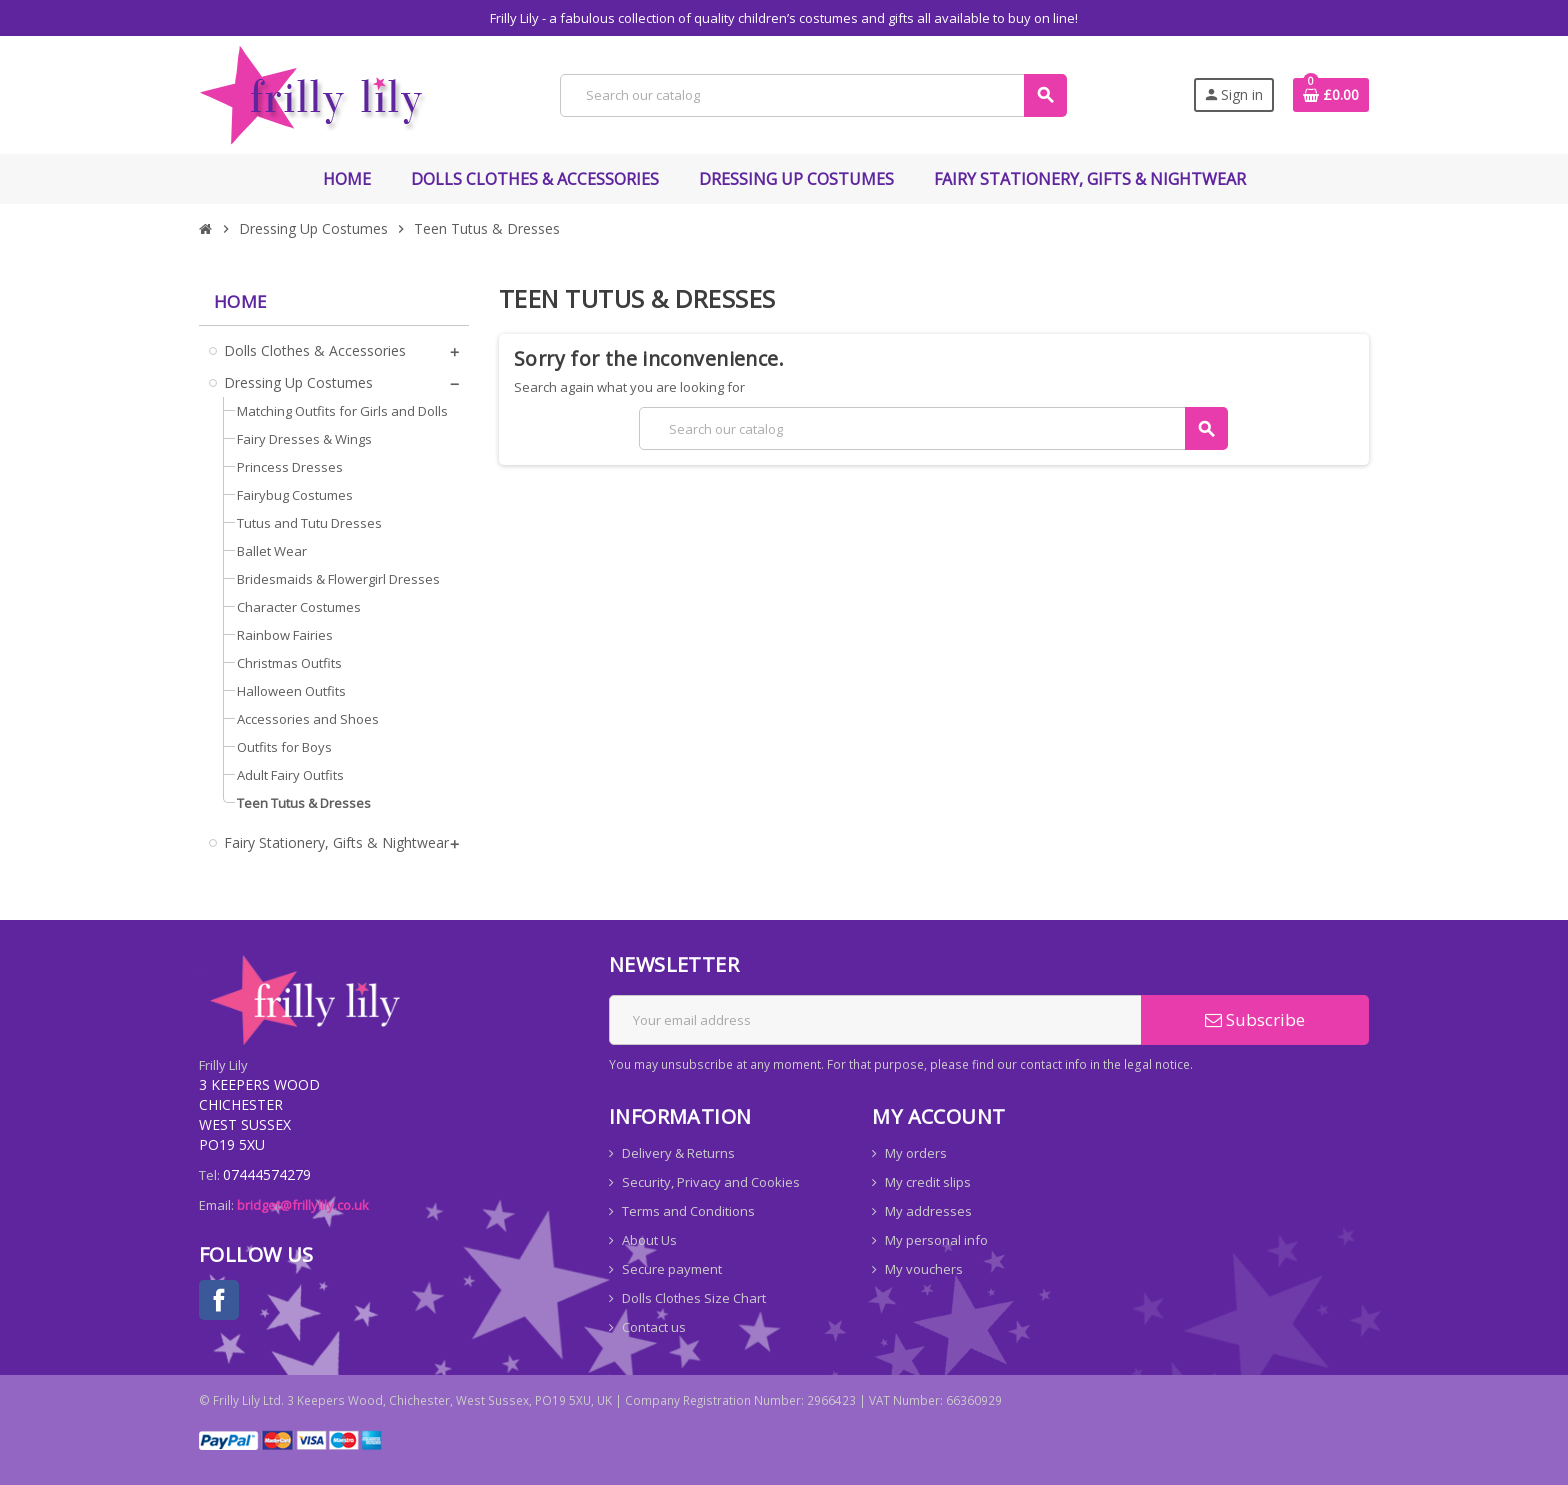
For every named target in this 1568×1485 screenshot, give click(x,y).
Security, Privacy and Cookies (711, 1182)
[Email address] (875, 1020)
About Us (649, 1240)
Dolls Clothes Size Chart (694, 1298)
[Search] (812, 95)
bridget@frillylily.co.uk (303, 1205)
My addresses (928, 1211)
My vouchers (924, 1269)
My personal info (936, 1240)
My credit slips (928, 1182)
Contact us (654, 1327)
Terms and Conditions (688, 1211)
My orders (916, 1153)
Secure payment (672, 1269)
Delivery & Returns (678, 1153)
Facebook (219, 1300)
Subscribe (1255, 1019)
